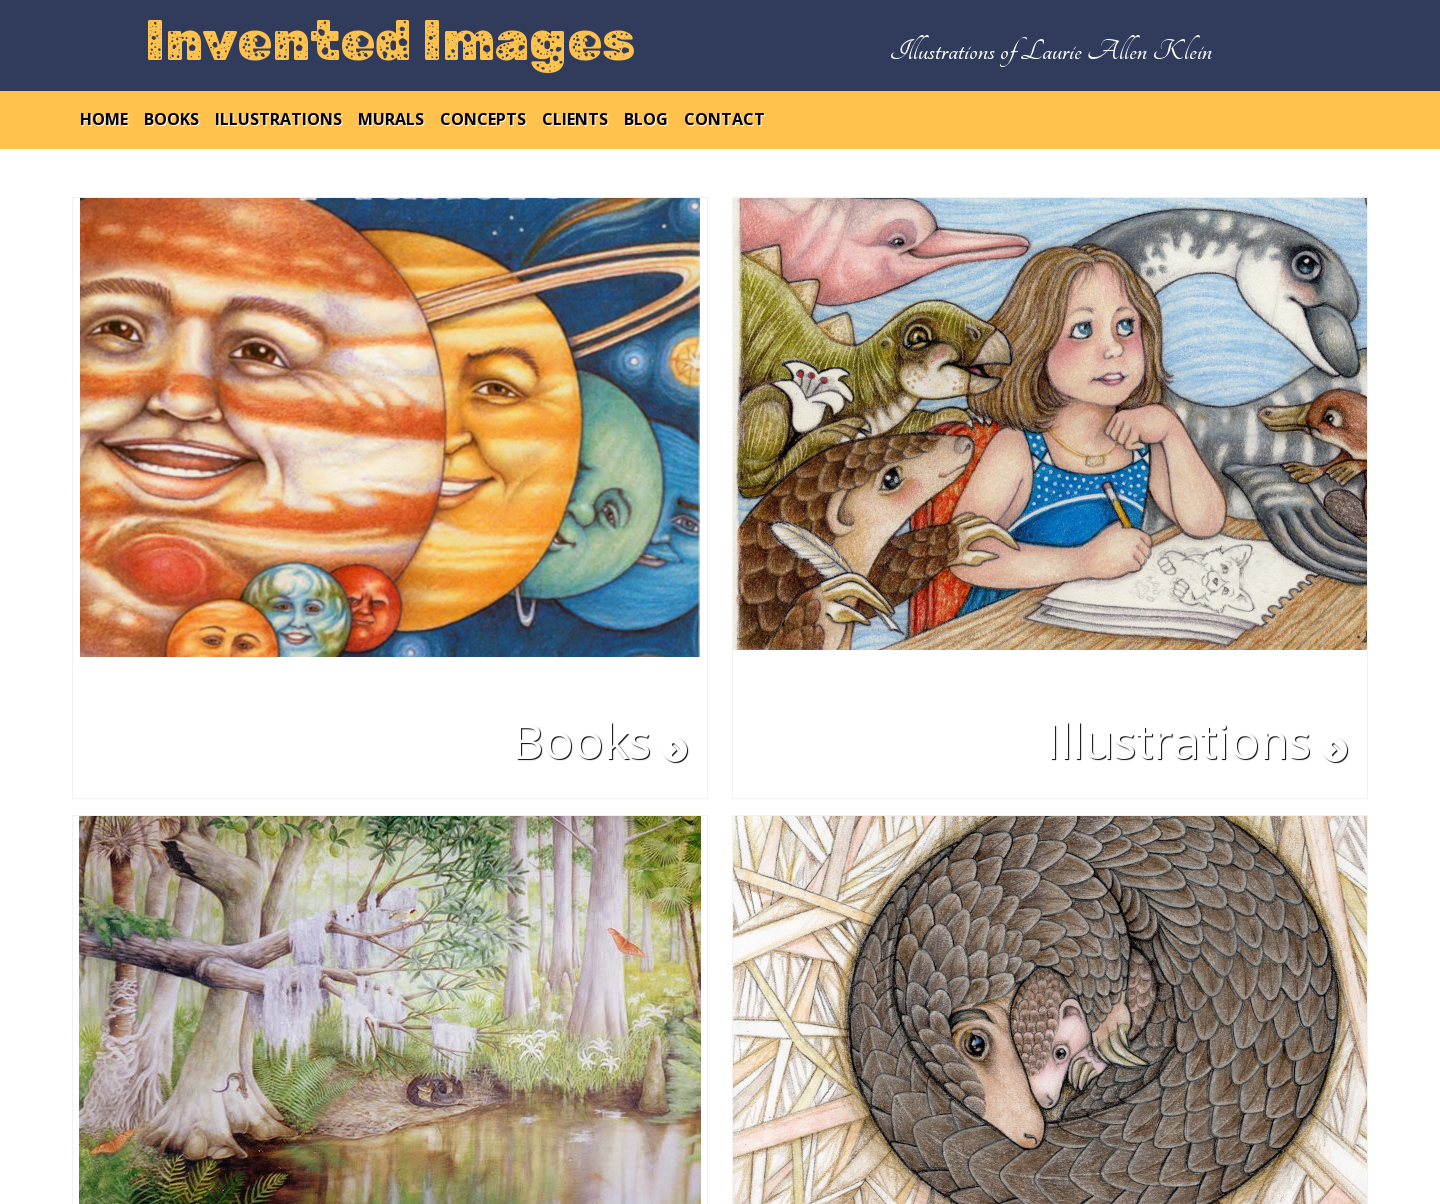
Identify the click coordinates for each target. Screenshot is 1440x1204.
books (171, 119)
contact (724, 119)
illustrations (278, 119)
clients (575, 119)
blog (646, 119)
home (104, 119)
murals (391, 119)
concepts (483, 119)
